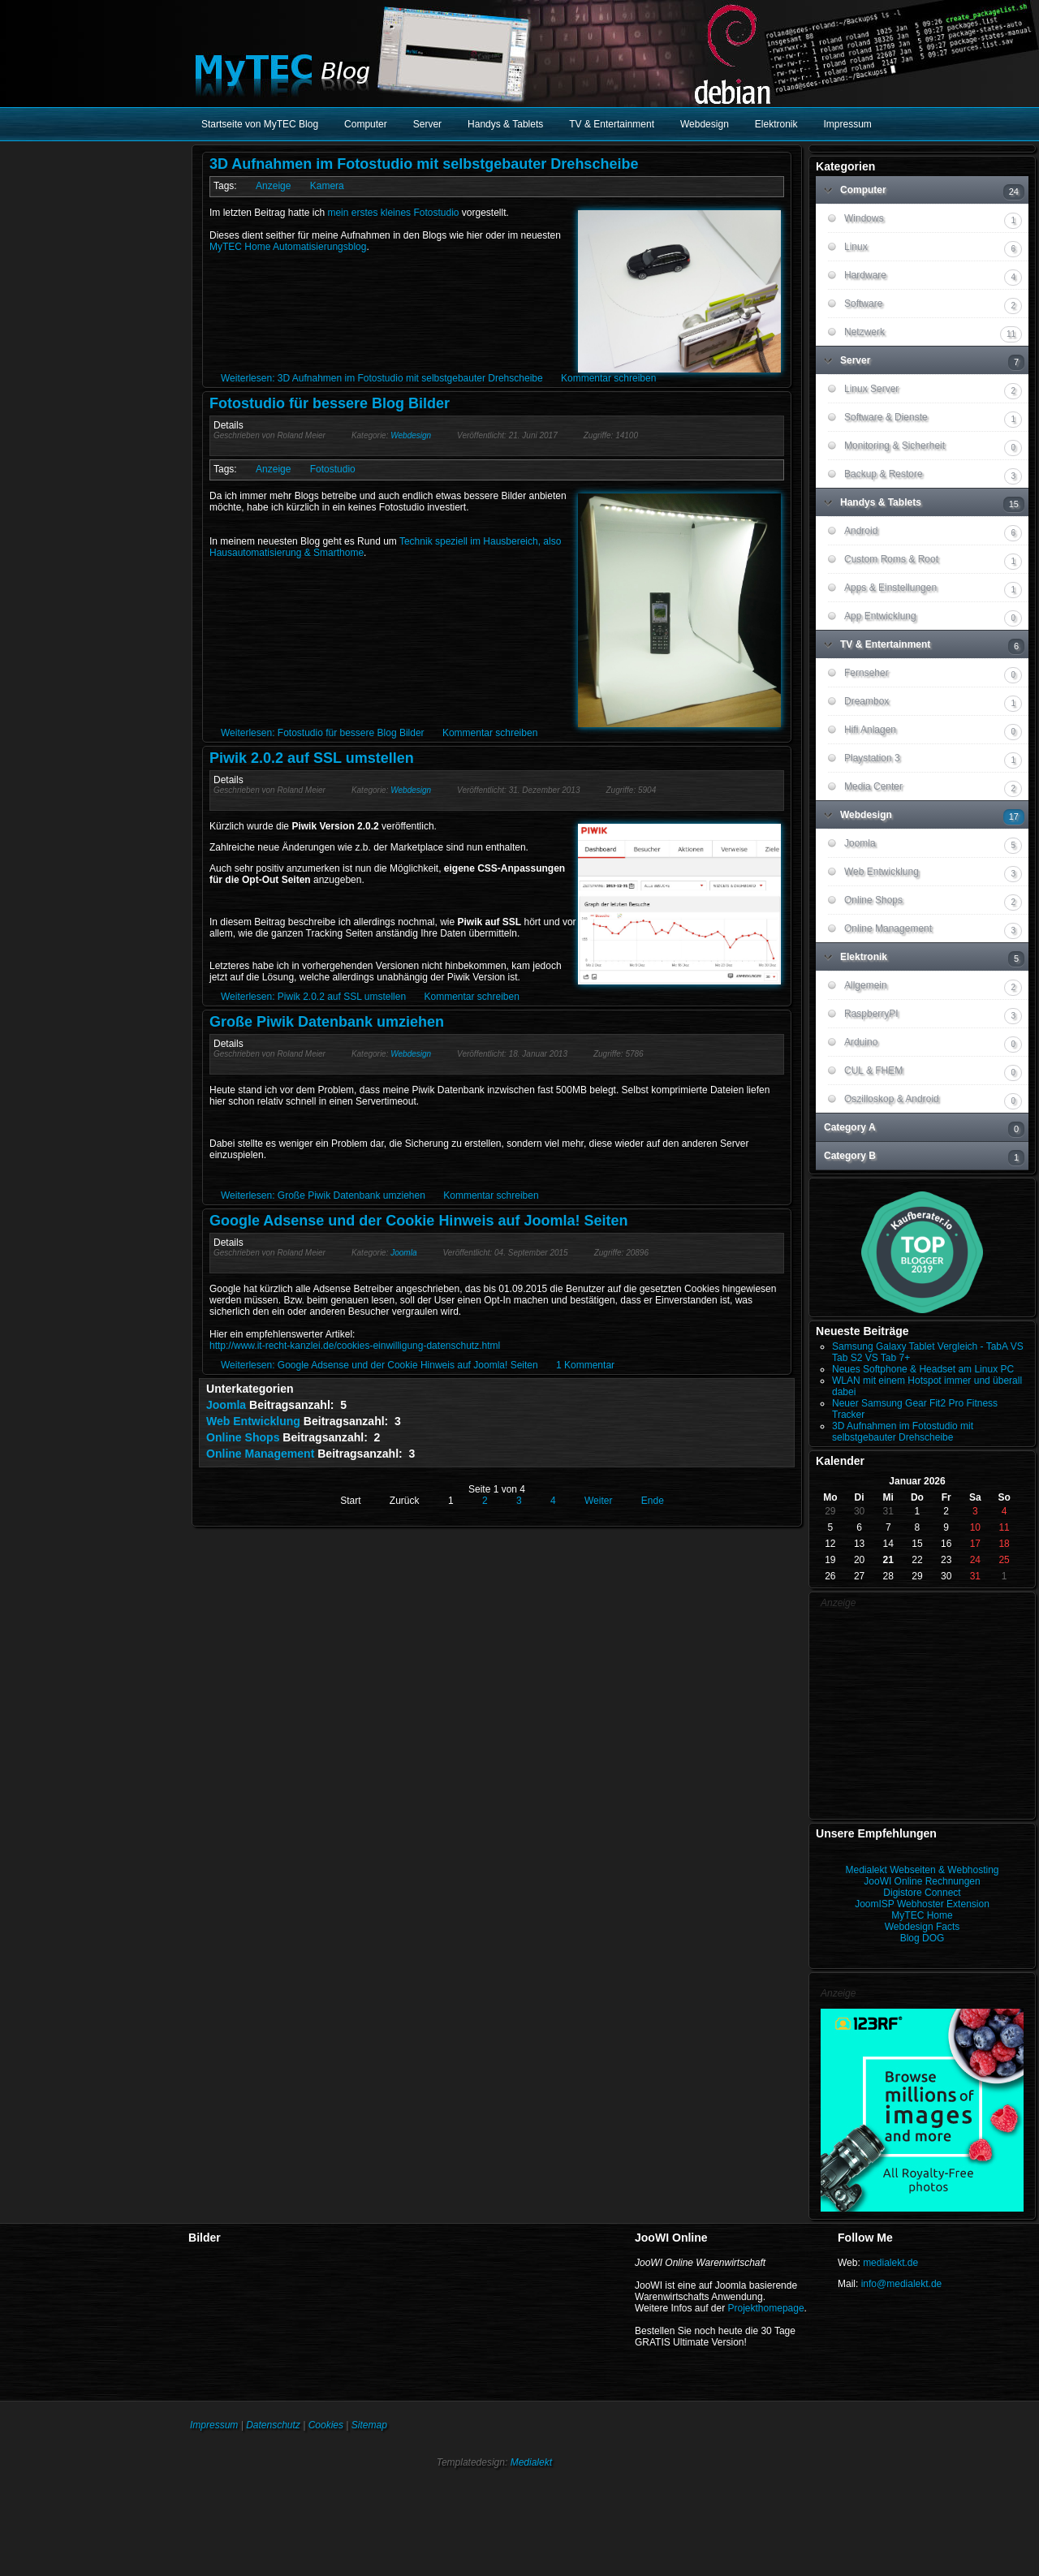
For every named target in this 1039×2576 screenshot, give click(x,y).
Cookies (325, 2425)
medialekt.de (890, 2262)
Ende (652, 1500)
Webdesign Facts (922, 1926)
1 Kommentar (585, 1365)
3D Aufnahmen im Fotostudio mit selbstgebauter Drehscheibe (423, 164)
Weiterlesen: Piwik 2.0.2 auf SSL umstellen (313, 996)
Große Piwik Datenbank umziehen (326, 1022)
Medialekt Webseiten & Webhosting (922, 1870)
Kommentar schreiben (608, 378)
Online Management (260, 1453)
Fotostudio (333, 469)
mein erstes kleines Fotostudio (393, 212)
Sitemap (369, 2425)
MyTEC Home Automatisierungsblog (287, 246)
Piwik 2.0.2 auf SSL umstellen (311, 758)
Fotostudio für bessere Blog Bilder (329, 403)
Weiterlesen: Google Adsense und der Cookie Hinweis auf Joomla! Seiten (379, 1365)
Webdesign (410, 435)
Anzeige (273, 186)
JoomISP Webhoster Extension (922, 1904)
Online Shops (242, 1437)
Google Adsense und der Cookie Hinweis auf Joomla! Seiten (418, 1221)
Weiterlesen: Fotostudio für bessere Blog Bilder (323, 733)
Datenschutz (273, 2425)
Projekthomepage (766, 2308)
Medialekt (531, 2462)
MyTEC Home (921, 1915)
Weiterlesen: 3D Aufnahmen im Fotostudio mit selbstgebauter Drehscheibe (382, 378)
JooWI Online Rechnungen (922, 1881)
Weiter (598, 1500)
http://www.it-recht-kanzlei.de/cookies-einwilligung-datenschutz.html (354, 1345)
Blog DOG (922, 1938)
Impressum (214, 2425)
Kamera (327, 186)
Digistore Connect (921, 1892)
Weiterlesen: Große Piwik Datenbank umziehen (323, 1195)
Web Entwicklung (253, 1421)
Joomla (403, 1252)
